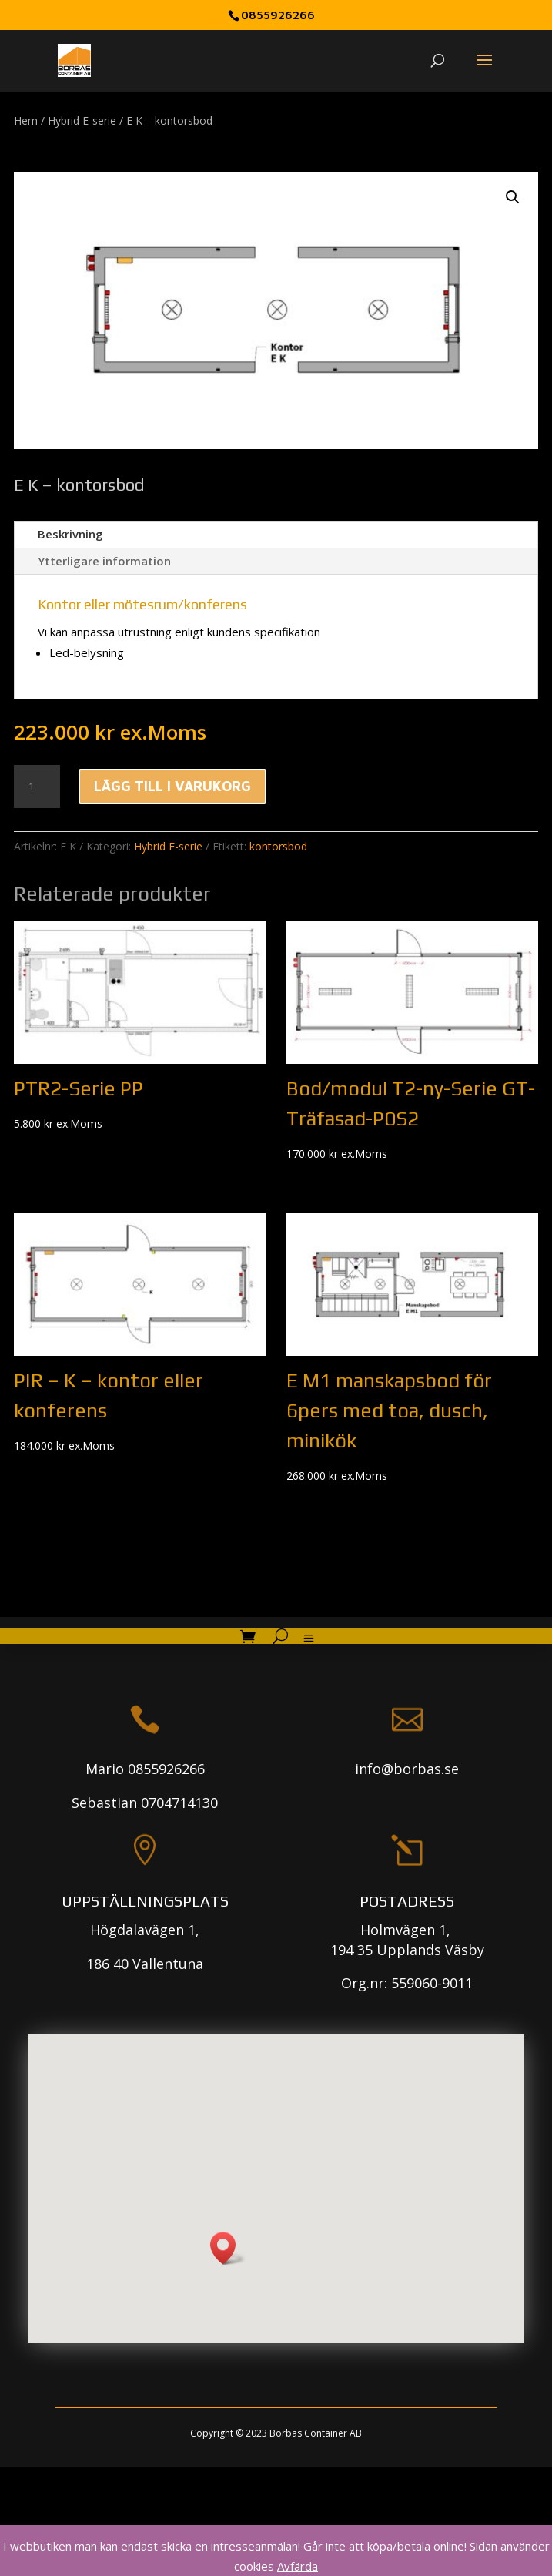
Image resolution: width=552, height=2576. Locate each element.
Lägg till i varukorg (172, 786)
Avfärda (297, 2566)
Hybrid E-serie (82, 120)
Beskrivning (70, 534)
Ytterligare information (104, 561)
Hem (26, 120)
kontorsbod (278, 846)
